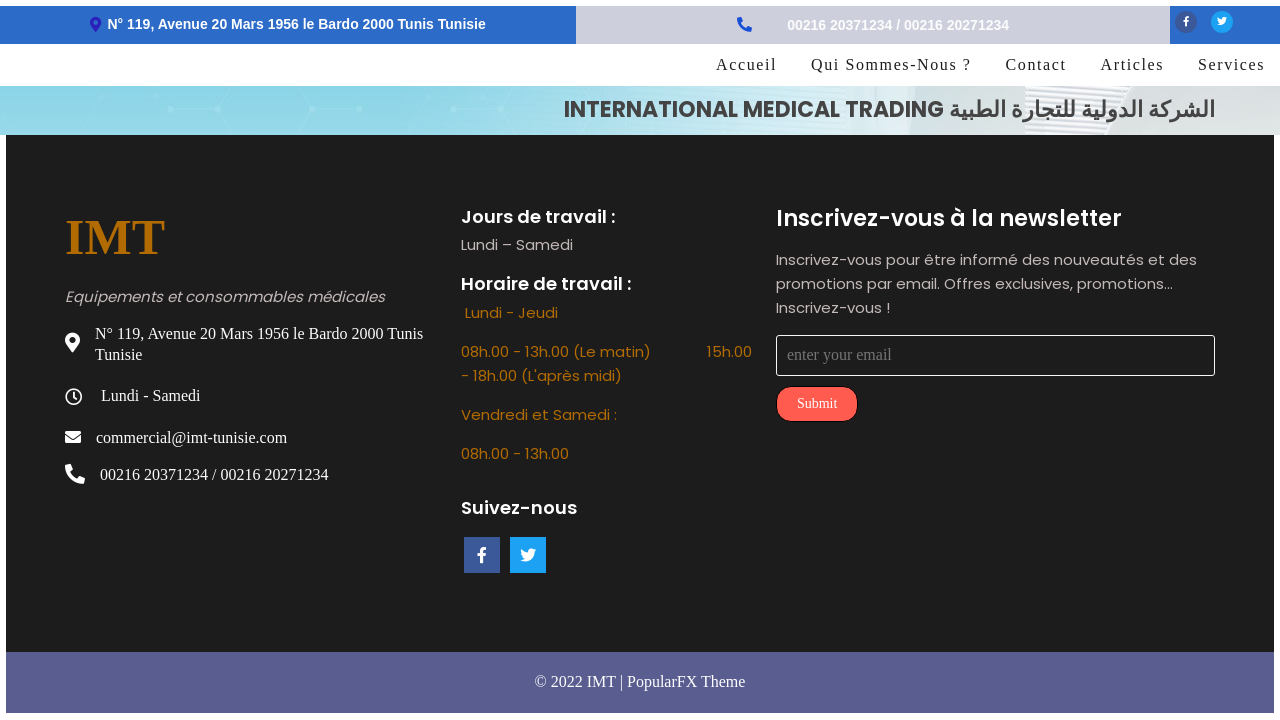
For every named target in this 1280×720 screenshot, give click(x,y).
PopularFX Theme (686, 681)
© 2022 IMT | (581, 681)
